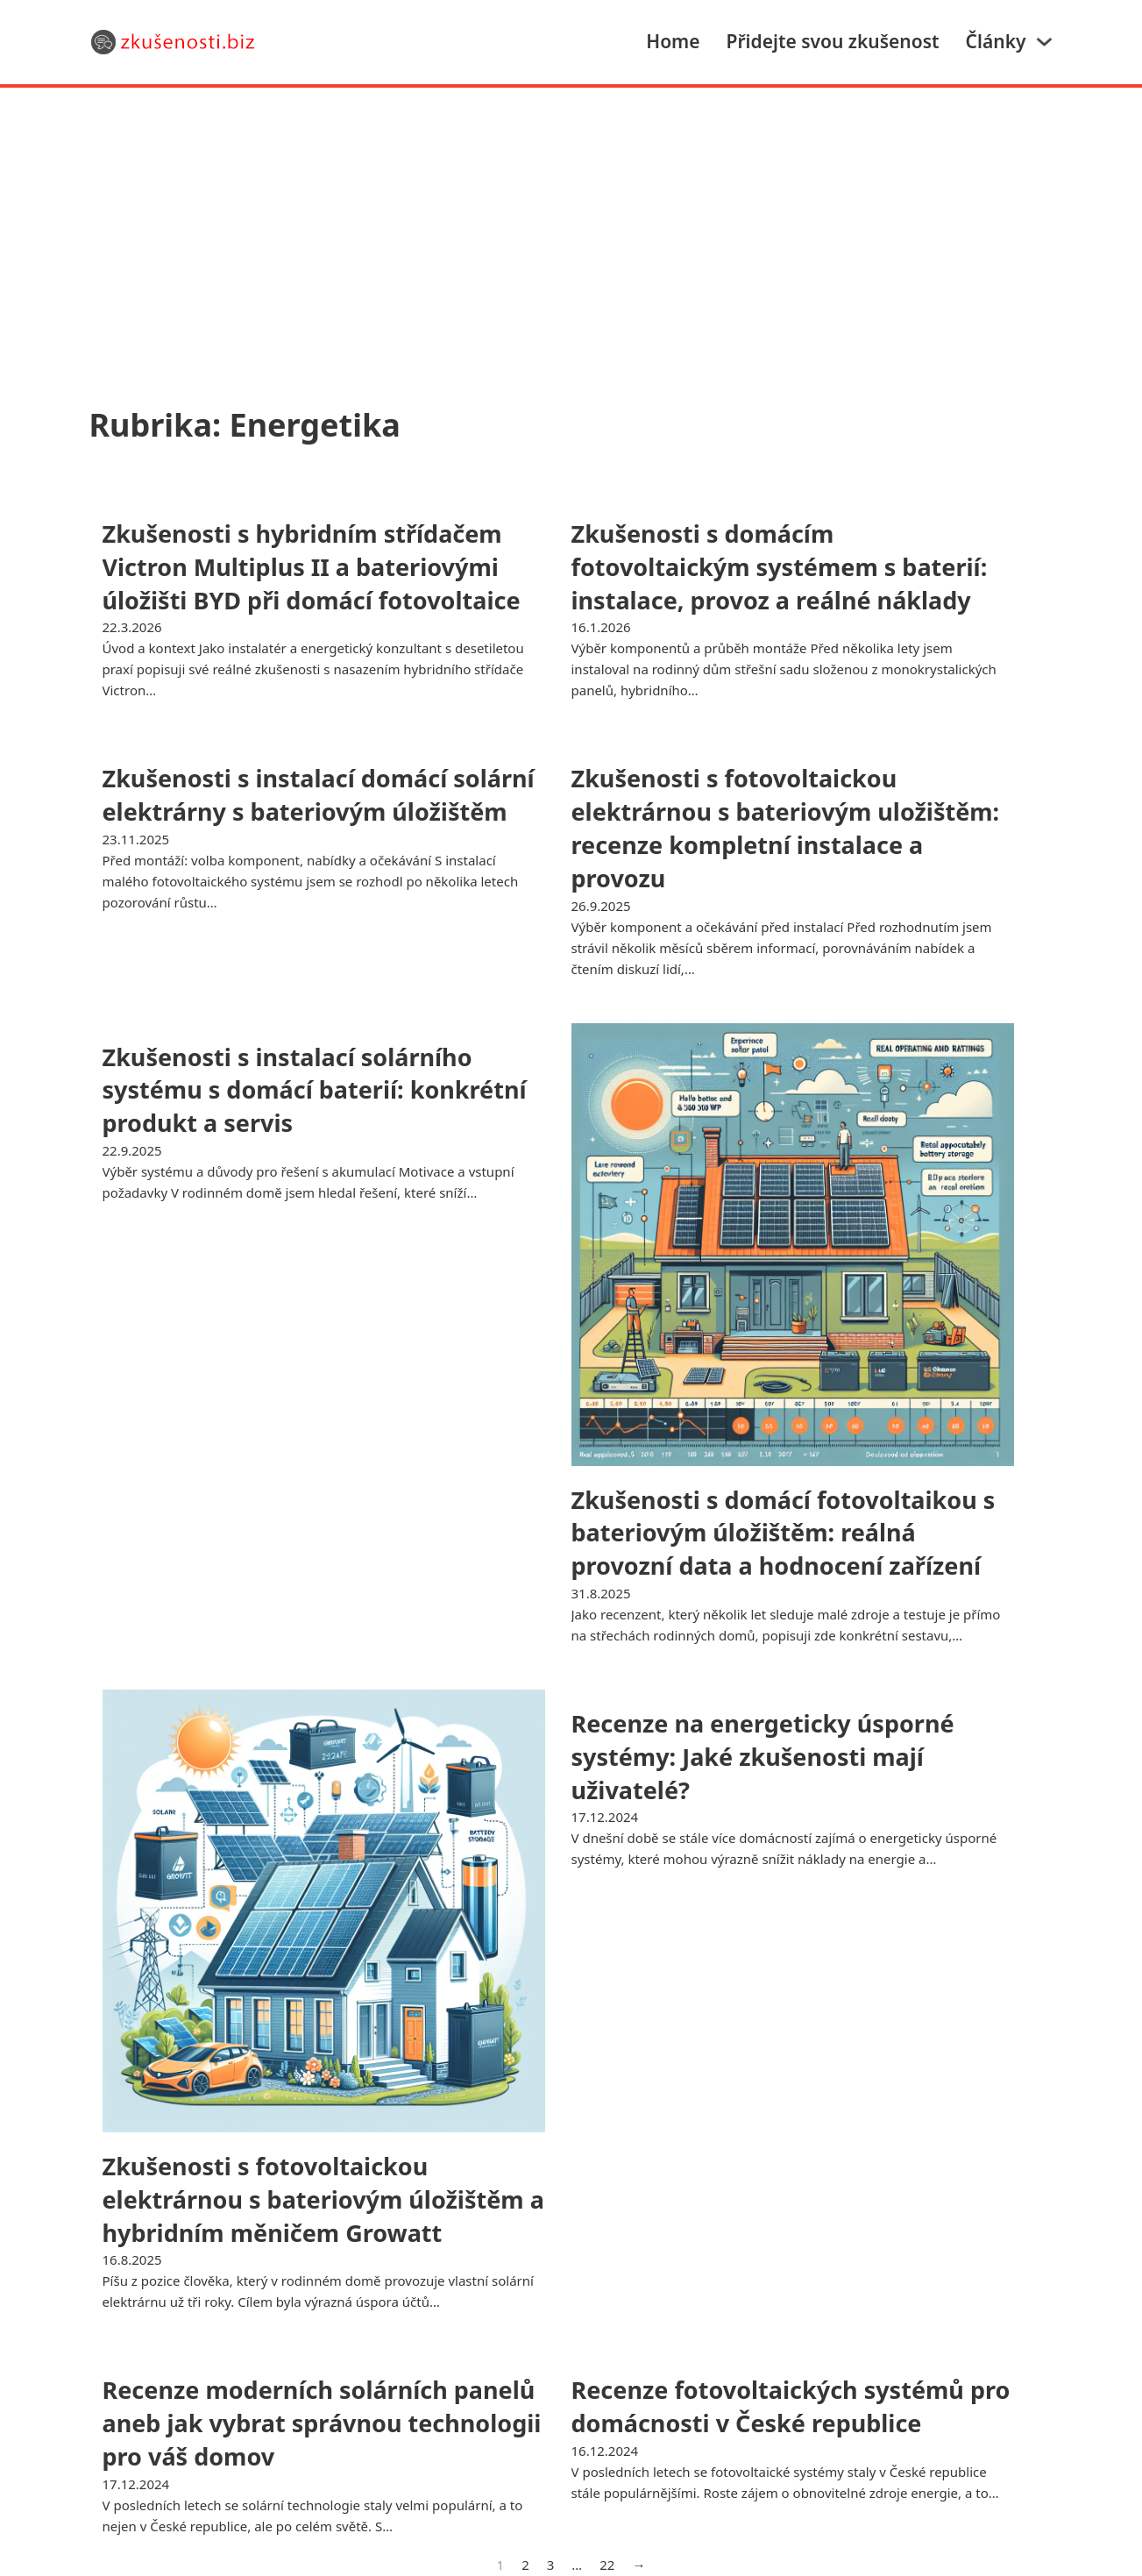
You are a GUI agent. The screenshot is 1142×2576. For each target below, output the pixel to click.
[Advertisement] (571, 219)
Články (996, 41)
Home (672, 41)
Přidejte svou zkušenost (833, 41)
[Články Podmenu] (1044, 41)
